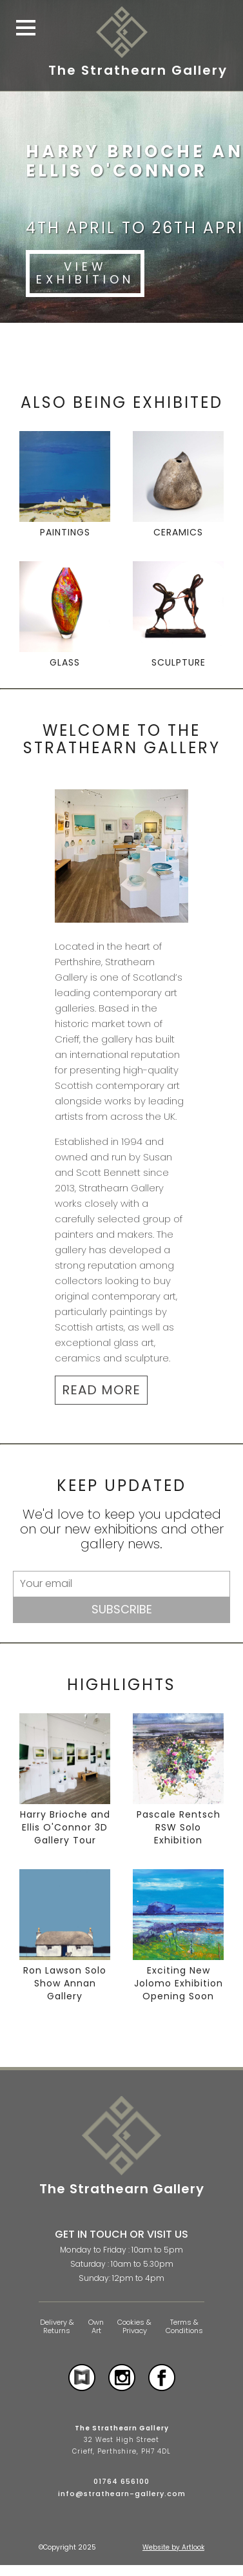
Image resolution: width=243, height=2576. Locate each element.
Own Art (96, 2326)
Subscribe (122, 1609)
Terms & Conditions (184, 2326)
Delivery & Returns (57, 2326)
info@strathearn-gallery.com (122, 2493)
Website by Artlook (173, 2547)
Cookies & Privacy (134, 2326)
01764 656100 (121, 2481)
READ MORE (101, 1390)
